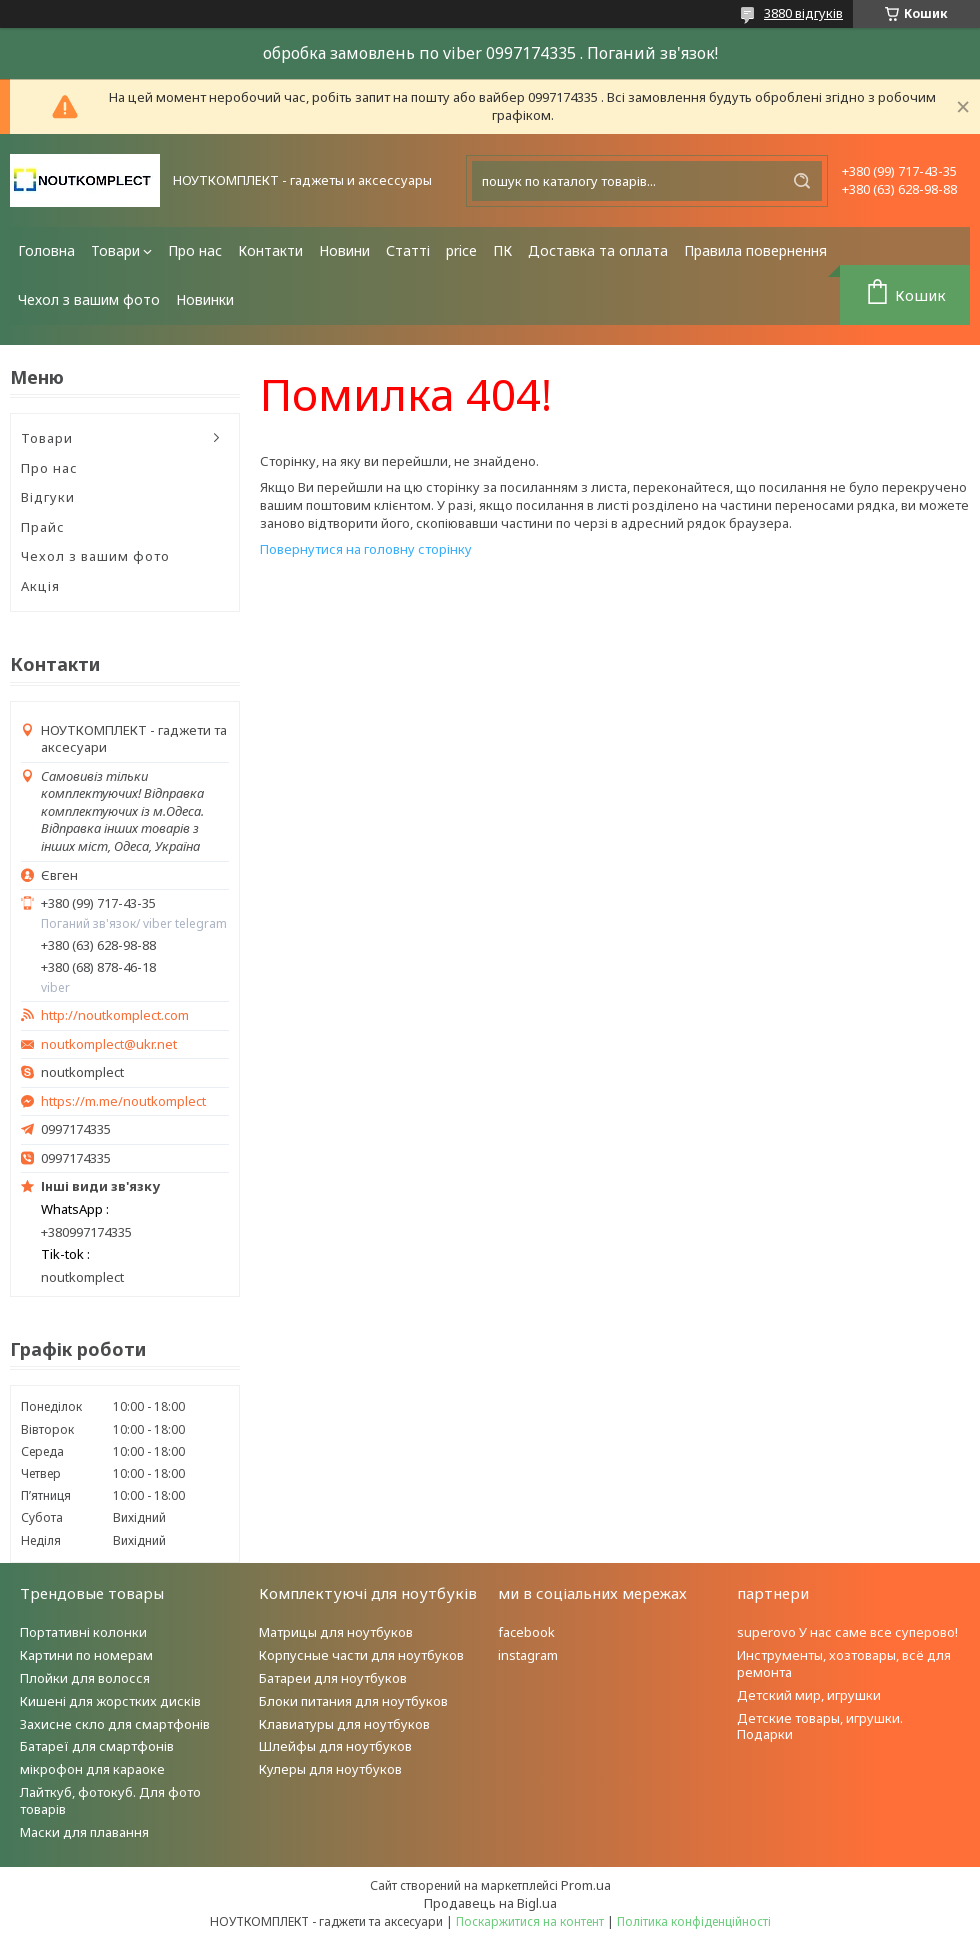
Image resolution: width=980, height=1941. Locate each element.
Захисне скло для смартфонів (115, 1724)
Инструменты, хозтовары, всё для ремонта (844, 1663)
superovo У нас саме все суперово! (847, 1632)
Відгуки (48, 497)
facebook (526, 1632)
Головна (46, 250)
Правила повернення (755, 250)
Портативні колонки (83, 1632)
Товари (115, 250)
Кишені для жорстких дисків (110, 1701)
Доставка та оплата (598, 250)
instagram (528, 1655)
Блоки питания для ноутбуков (353, 1701)
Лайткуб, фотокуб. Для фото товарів (110, 1800)
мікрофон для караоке (92, 1769)
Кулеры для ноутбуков (330, 1769)
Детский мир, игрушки (809, 1695)
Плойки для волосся (85, 1678)
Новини (344, 250)
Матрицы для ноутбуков (336, 1632)
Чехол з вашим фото (89, 299)
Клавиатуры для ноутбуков (344, 1724)
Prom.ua (586, 1885)
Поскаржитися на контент (530, 1921)
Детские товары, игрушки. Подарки (820, 1726)
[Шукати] (802, 181)
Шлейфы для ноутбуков (335, 1746)
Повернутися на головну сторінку (366, 549)
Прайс (43, 527)
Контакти (270, 250)
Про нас (195, 250)
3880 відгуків (803, 13)
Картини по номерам (86, 1655)
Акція (40, 586)
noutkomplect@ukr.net (109, 1044)
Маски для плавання (84, 1832)
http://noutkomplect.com (115, 1015)
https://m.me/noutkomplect (123, 1101)
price (461, 250)
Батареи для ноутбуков (333, 1678)
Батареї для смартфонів (97, 1746)
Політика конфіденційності (694, 1921)
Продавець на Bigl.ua (490, 1903)
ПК (502, 250)
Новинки (205, 299)
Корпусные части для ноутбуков (361, 1655)
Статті (408, 250)
